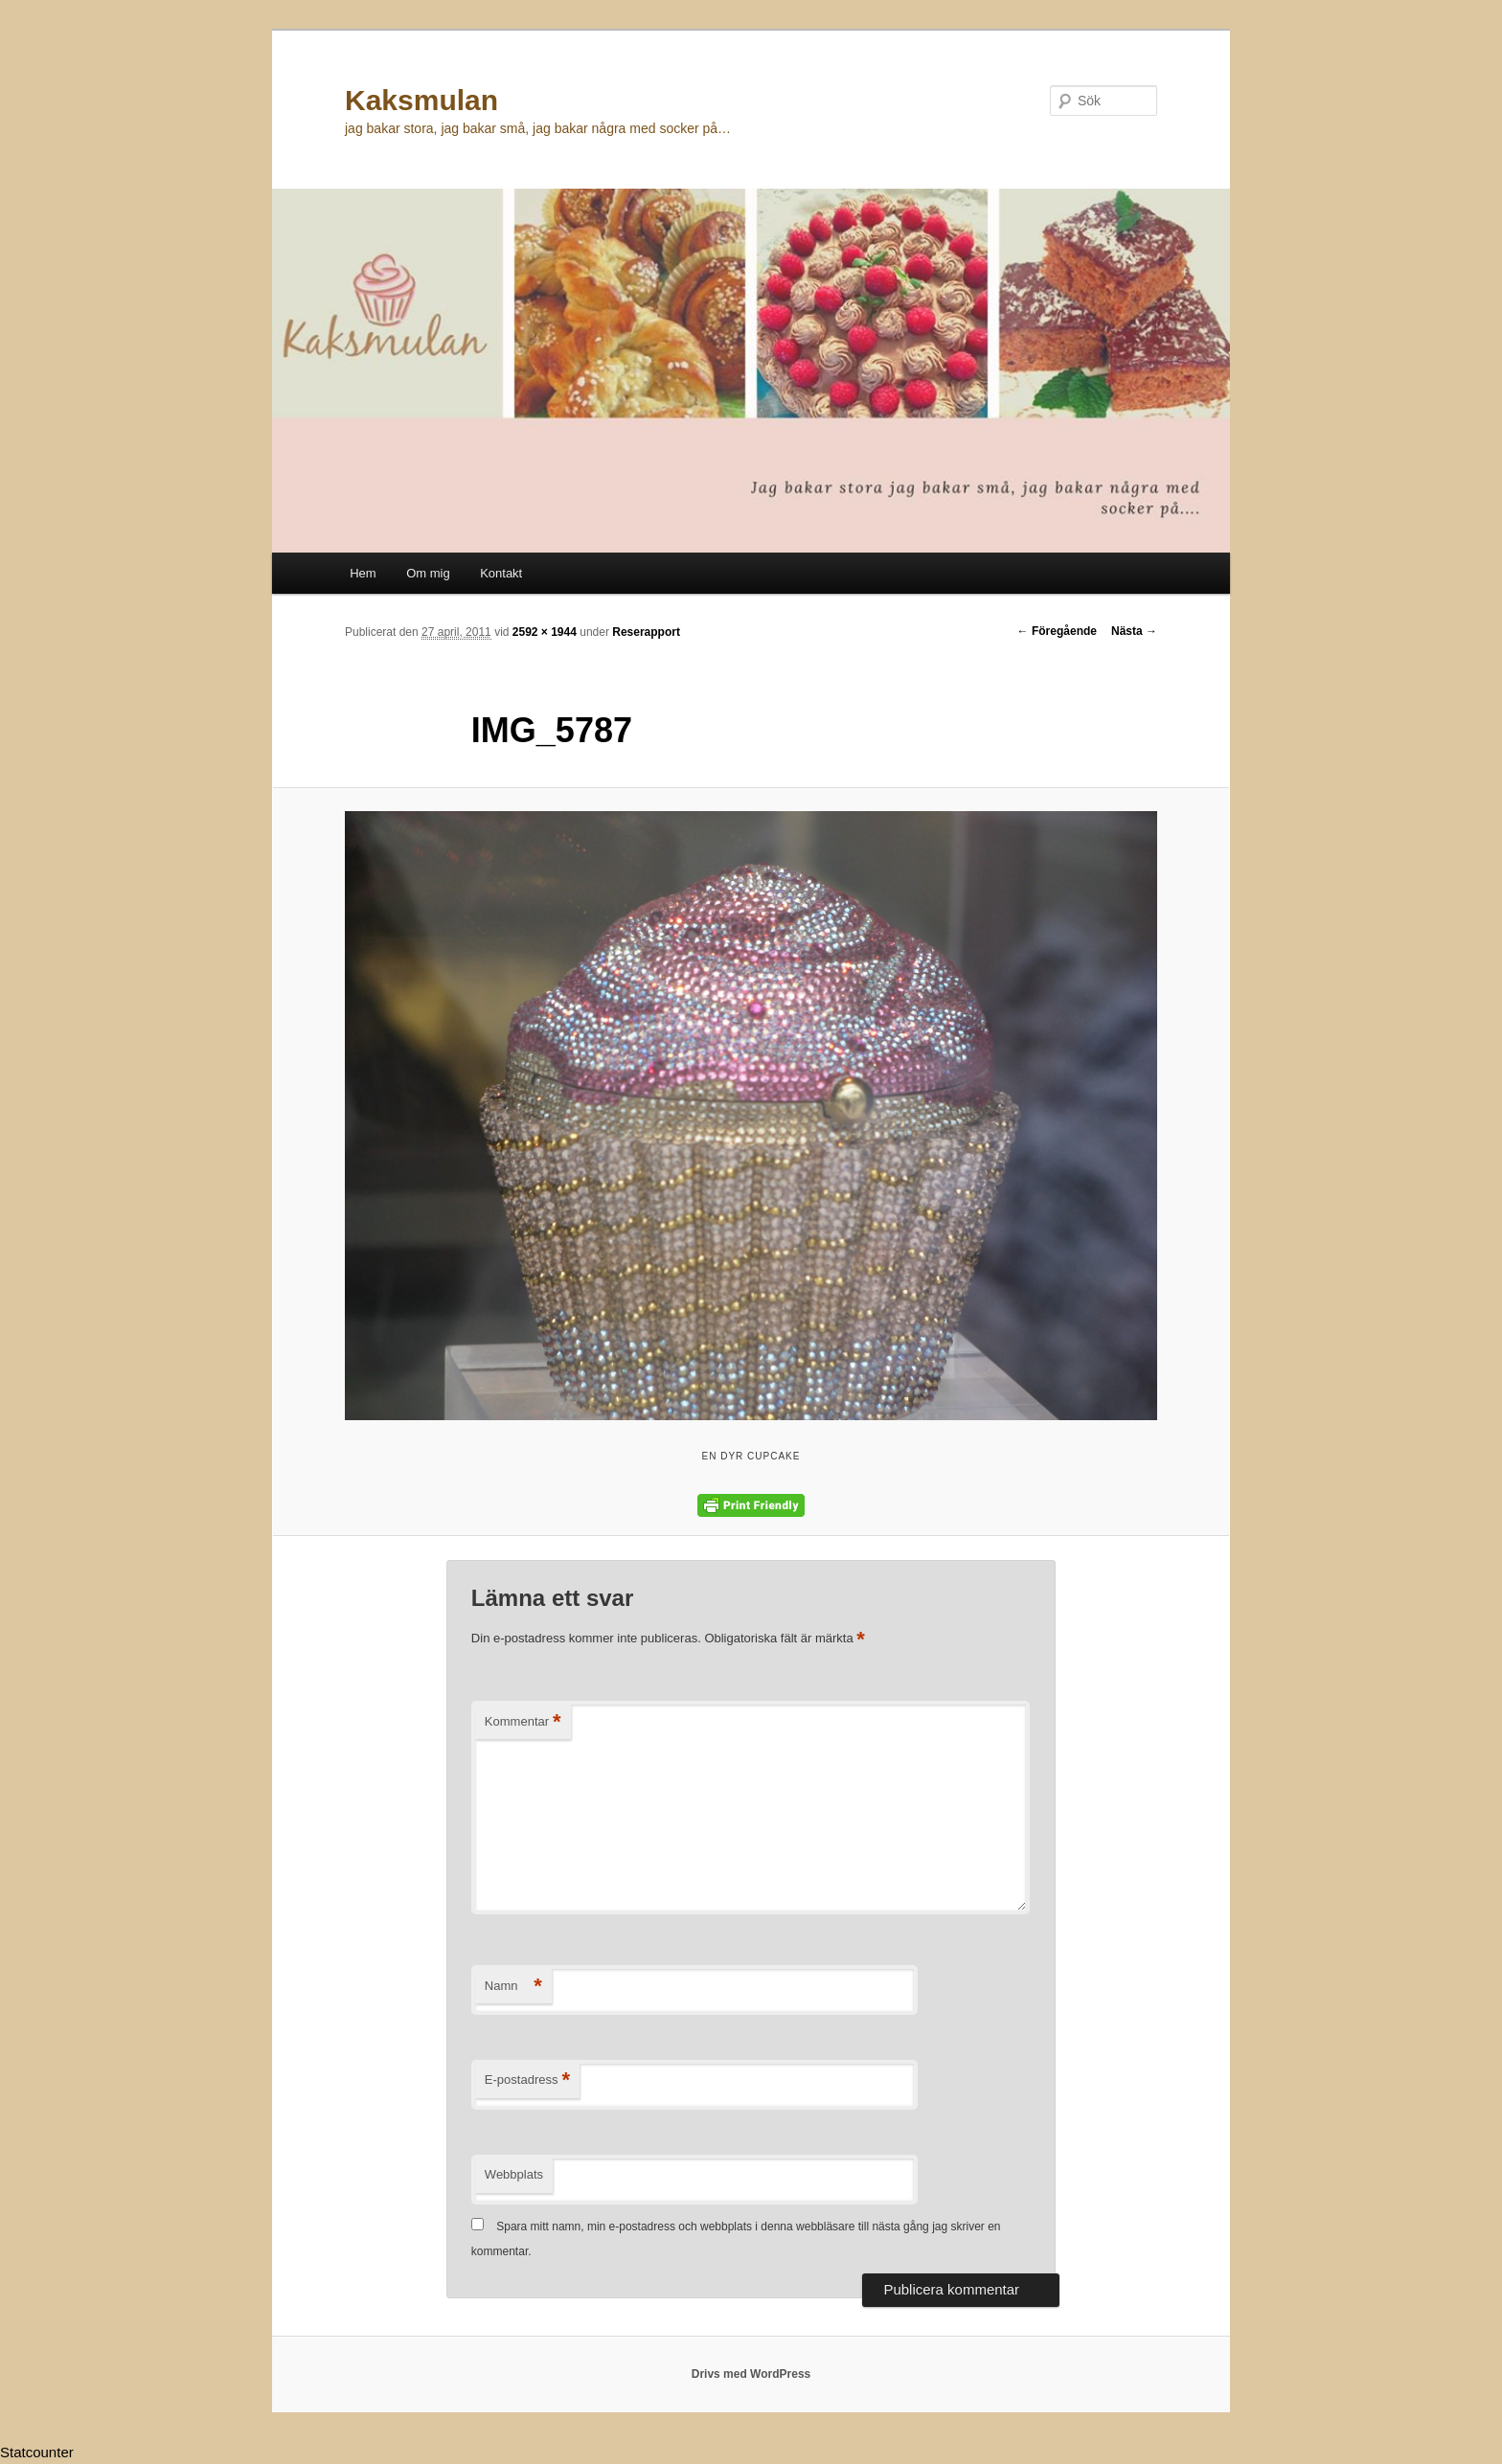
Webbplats (514, 2174)
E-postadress (527, 2080)
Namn (513, 1987)
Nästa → (1134, 631)
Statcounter (37, 2452)
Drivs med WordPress (751, 2374)
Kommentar (523, 1722)
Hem (363, 573)
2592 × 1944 (544, 632)
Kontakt (501, 573)
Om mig (428, 573)
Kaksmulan (421, 100)
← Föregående (1057, 631)
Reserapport (646, 632)
